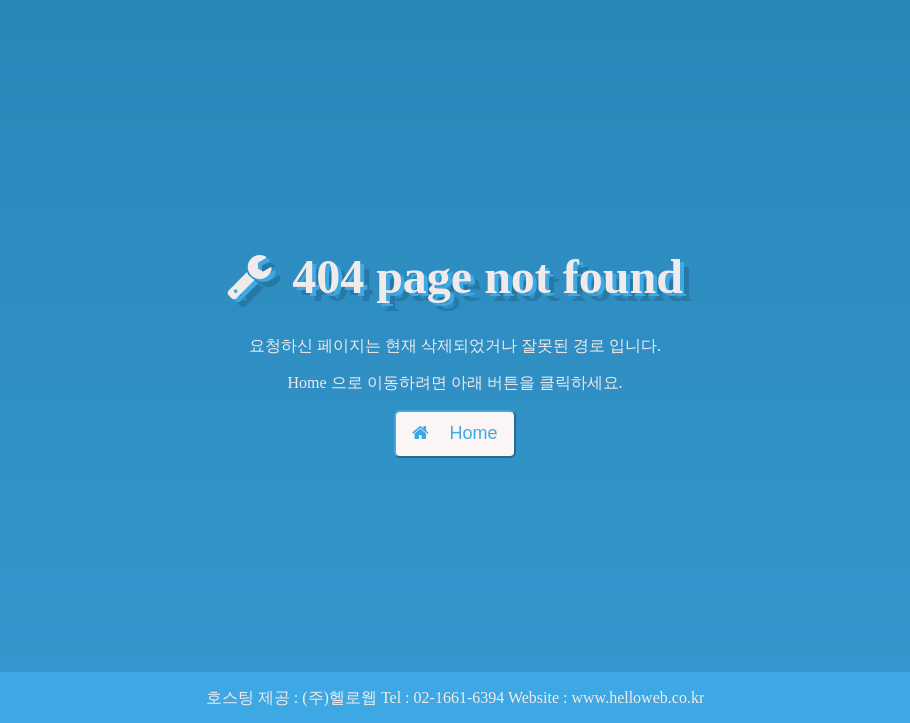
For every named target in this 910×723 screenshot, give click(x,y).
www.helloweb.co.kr (638, 697)
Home (454, 433)
